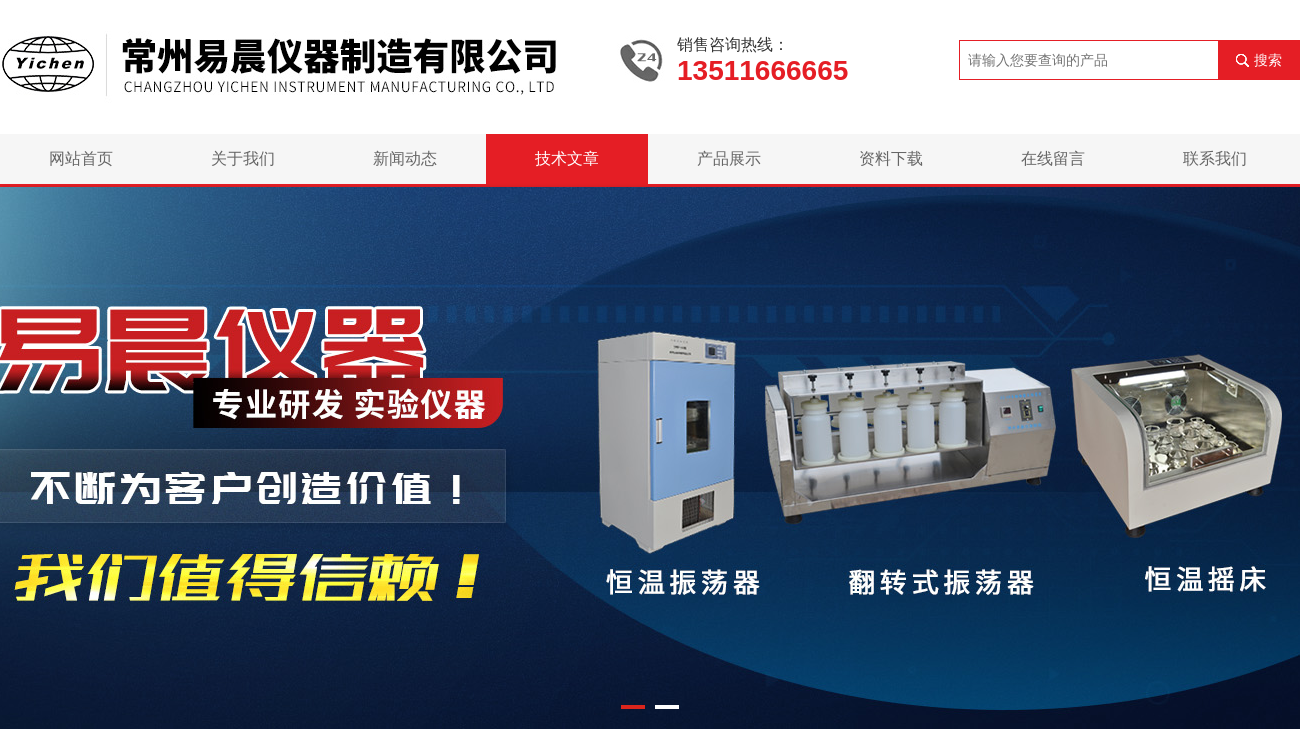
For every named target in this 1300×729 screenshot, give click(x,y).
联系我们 (1215, 158)
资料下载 (891, 158)
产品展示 (729, 158)
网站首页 (81, 158)
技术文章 (567, 158)
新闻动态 (405, 158)
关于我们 (243, 158)
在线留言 (1053, 158)
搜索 (1268, 60)
